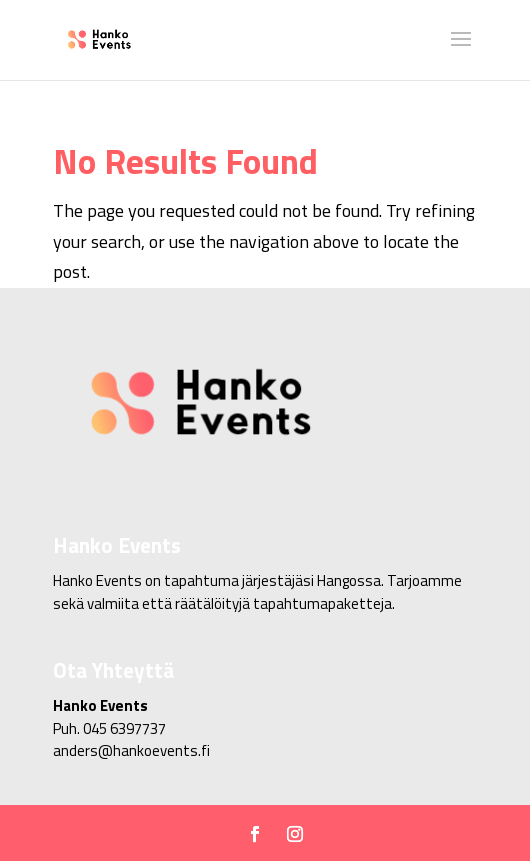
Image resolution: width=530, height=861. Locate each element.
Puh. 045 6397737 (109, 728)
